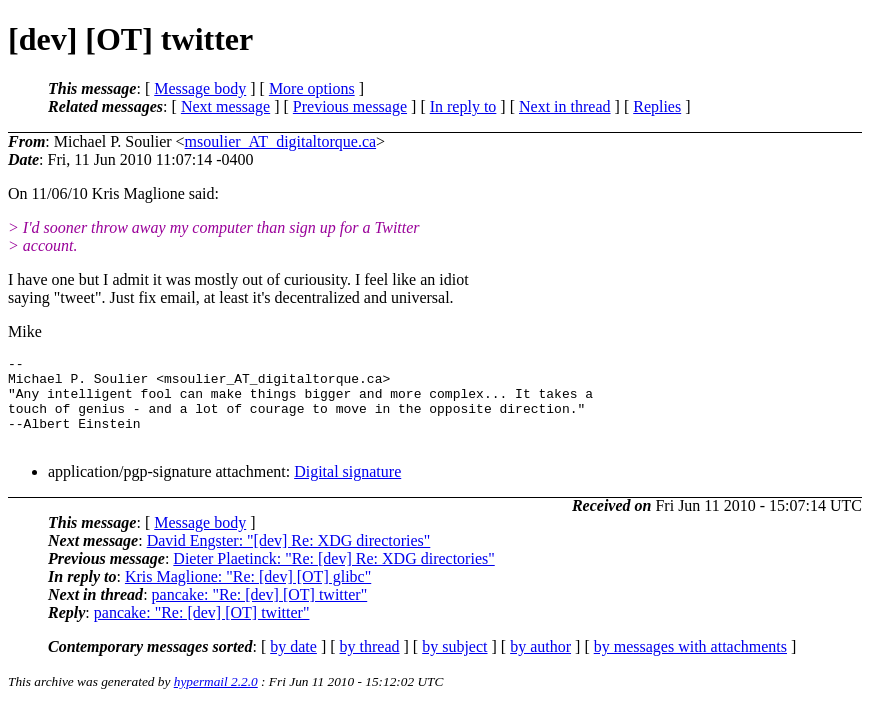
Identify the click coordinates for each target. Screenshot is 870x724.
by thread (370, 664)
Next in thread (565, 106)
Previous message (350, 106)
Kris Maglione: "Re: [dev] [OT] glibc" (248, 594)
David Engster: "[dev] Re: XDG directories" (289, 558)
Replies (657, 106)
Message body (200, 88)
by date (293, 664)
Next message (225, 106)
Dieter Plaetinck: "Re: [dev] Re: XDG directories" (333, 576)
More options (312, 88)
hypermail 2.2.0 (216, 699)
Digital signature (347, 489)
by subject (454, 664)
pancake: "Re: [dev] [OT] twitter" (260, 612)
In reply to (463, 106)
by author (540, 664)
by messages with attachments (690, 664)
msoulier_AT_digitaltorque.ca (281, 141)
